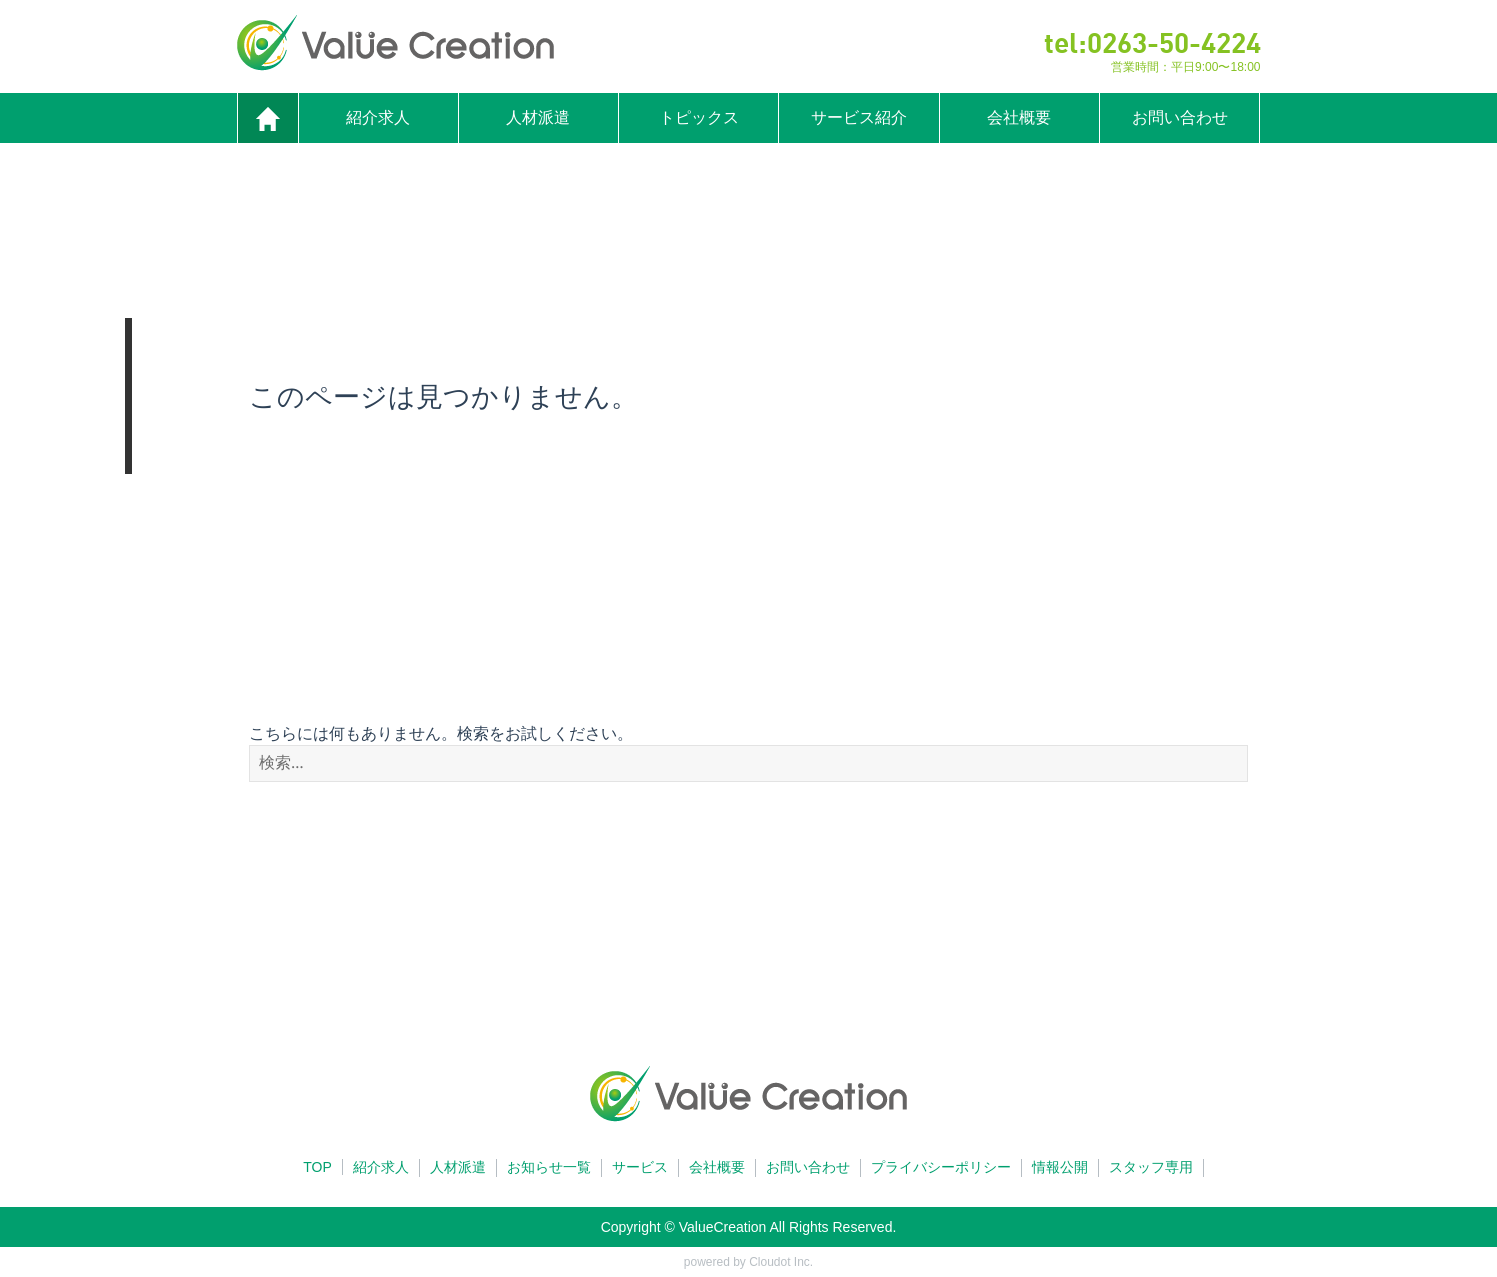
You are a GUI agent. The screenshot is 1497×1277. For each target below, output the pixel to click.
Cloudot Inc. (781, 1262)
